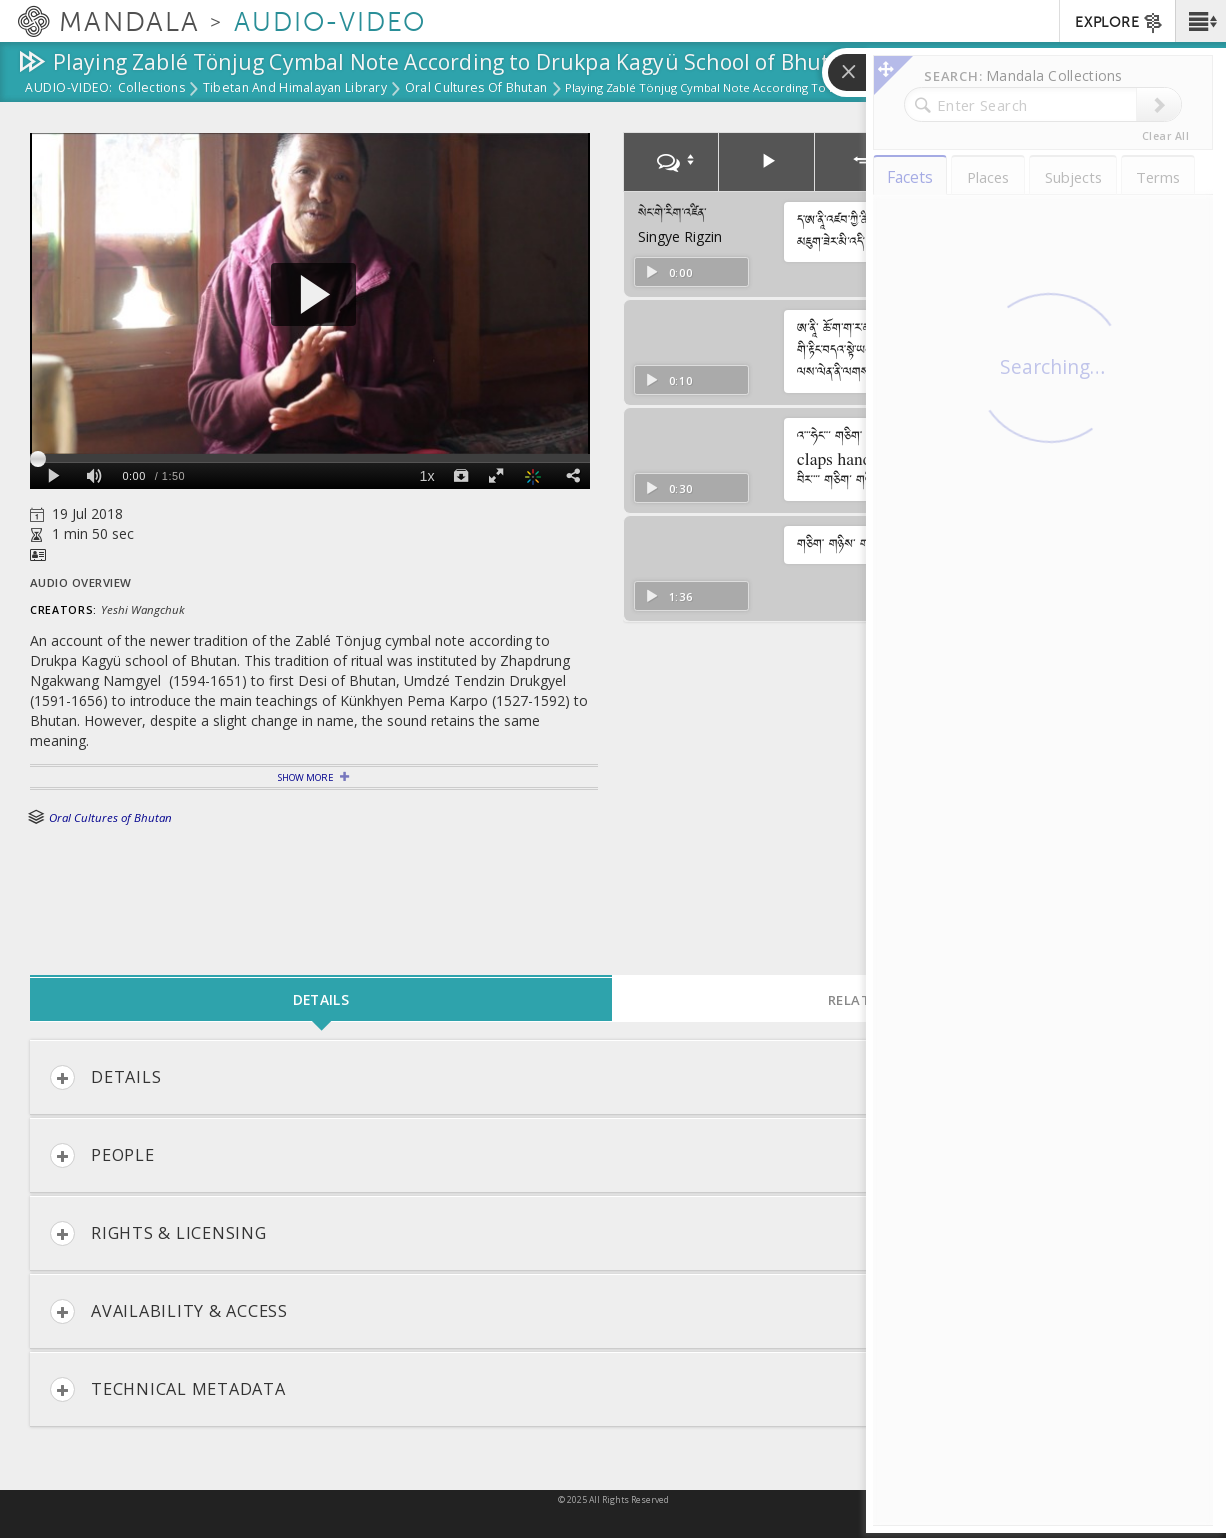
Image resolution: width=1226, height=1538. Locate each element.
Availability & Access (169, 1311)
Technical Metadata (168, 1389)
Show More (305, 777)
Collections (151, 89)
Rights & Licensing (158, 1233)
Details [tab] (321, 999)
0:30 (668, 488)
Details (105, 1077)
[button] (1200, 21)
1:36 (668, 596)
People (102, 1155)
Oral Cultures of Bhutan (476, 89)
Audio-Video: (69, 89)
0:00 (668, 272)
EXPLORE (1119, 23)
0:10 (668, 380)
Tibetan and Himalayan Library (295, 89)
